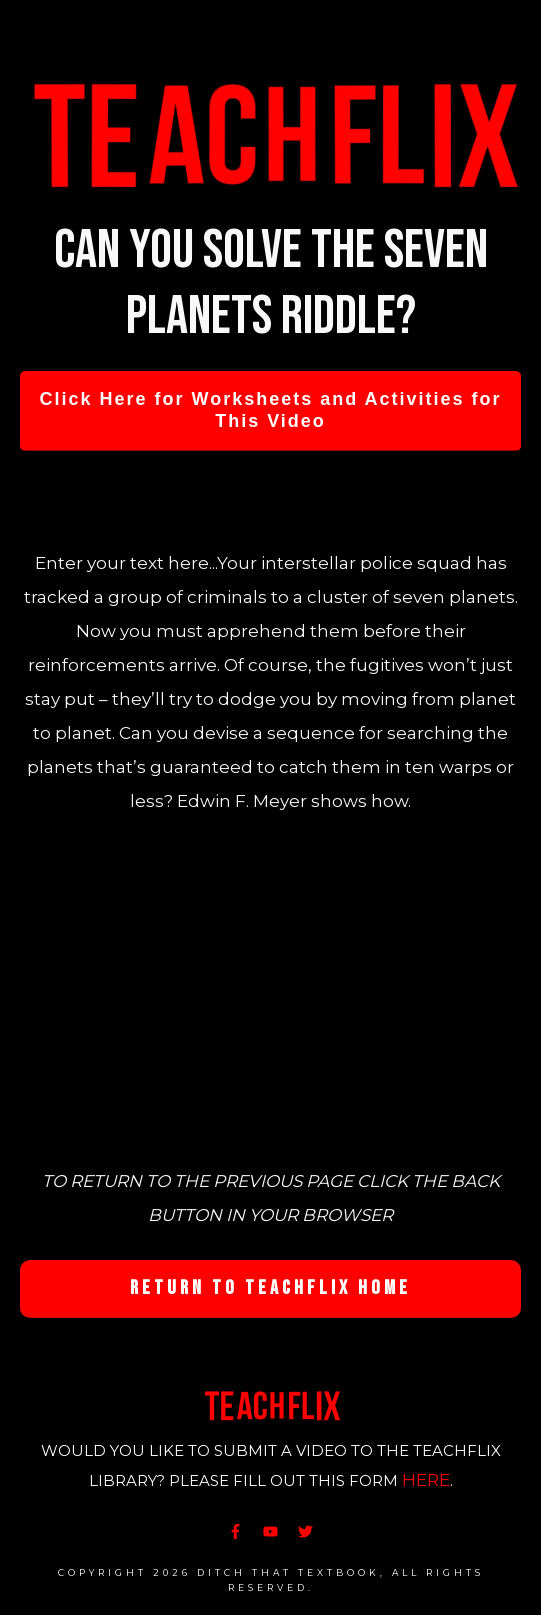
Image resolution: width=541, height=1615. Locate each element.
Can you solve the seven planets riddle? (271, 283)
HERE (426, 1480)
